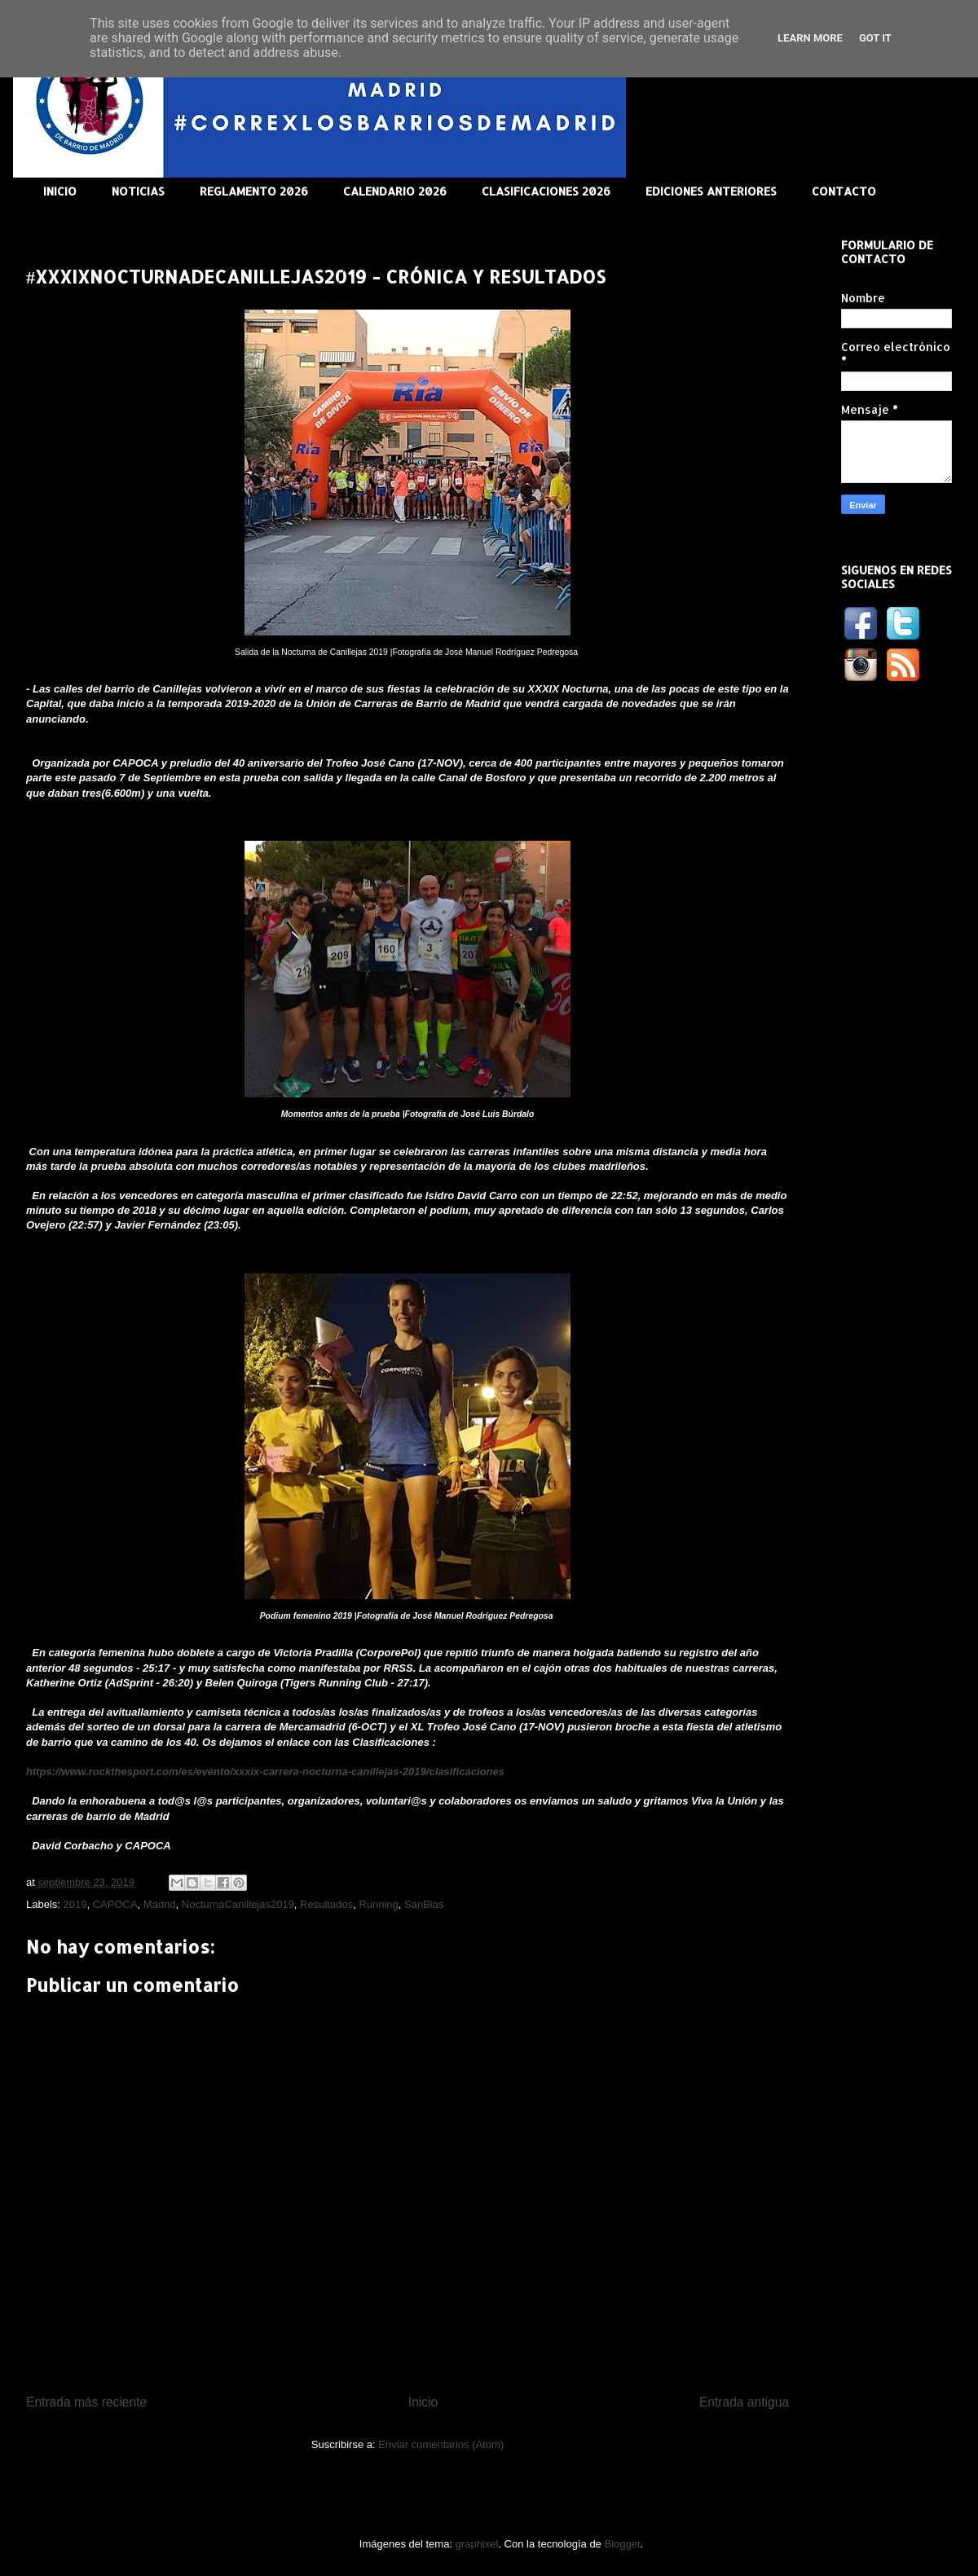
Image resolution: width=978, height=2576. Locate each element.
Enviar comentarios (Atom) (441, 2444)
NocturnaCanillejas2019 (238, 1904)
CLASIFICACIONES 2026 (546, 191)
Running (378, 1904)
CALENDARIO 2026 (395, 191)
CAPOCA (115, 1904)
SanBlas (423, 1904)
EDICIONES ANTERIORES (711, 191)
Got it (875, 38)
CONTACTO (844, 191)
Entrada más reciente (86, 2402)
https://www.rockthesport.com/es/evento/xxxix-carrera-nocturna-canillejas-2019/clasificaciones (265, 1771)
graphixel (477, 2544)
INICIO (60, 191)
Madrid (159, 1904)
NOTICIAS (138, 191)
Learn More (810, 38)
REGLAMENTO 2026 (254, 191)
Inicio (423, 2402)
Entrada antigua (744, 2402)
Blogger (622, 2544)
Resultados (326, 1904)
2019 (75, 1904)
